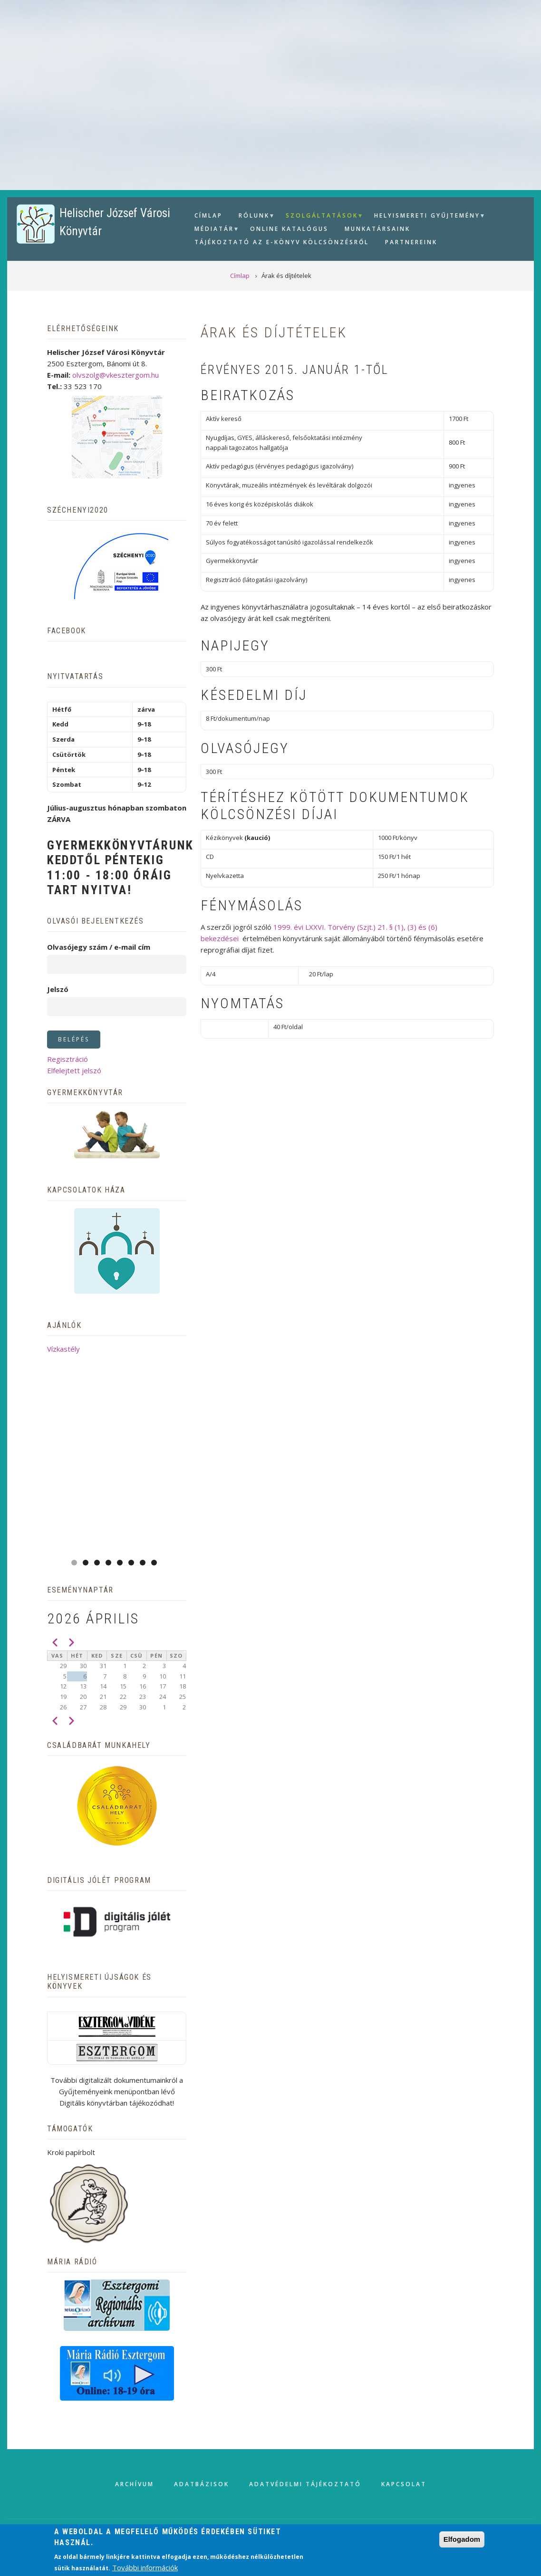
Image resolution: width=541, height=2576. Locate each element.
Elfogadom (462, 2539)
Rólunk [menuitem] (253, 216)
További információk (145, 2567)
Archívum (134, 2484)
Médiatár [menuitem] (213, 230)
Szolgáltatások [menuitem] (321, 216)
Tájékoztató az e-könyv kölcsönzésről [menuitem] (281, 242)
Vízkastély (63, 1349)
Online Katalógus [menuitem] (289, 229)
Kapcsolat (403, 2484)
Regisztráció (67, 1059)
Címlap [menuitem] (208, 215)
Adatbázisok (201, 2484)
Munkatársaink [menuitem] (377, 229)
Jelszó (57, 989)
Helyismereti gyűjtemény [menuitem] (426, 216)
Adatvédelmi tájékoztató (305, 2484)
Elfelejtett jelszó (74, 1070)
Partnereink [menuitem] (411, 242)
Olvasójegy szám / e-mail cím (98, 947)
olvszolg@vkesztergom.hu (115, 375)
